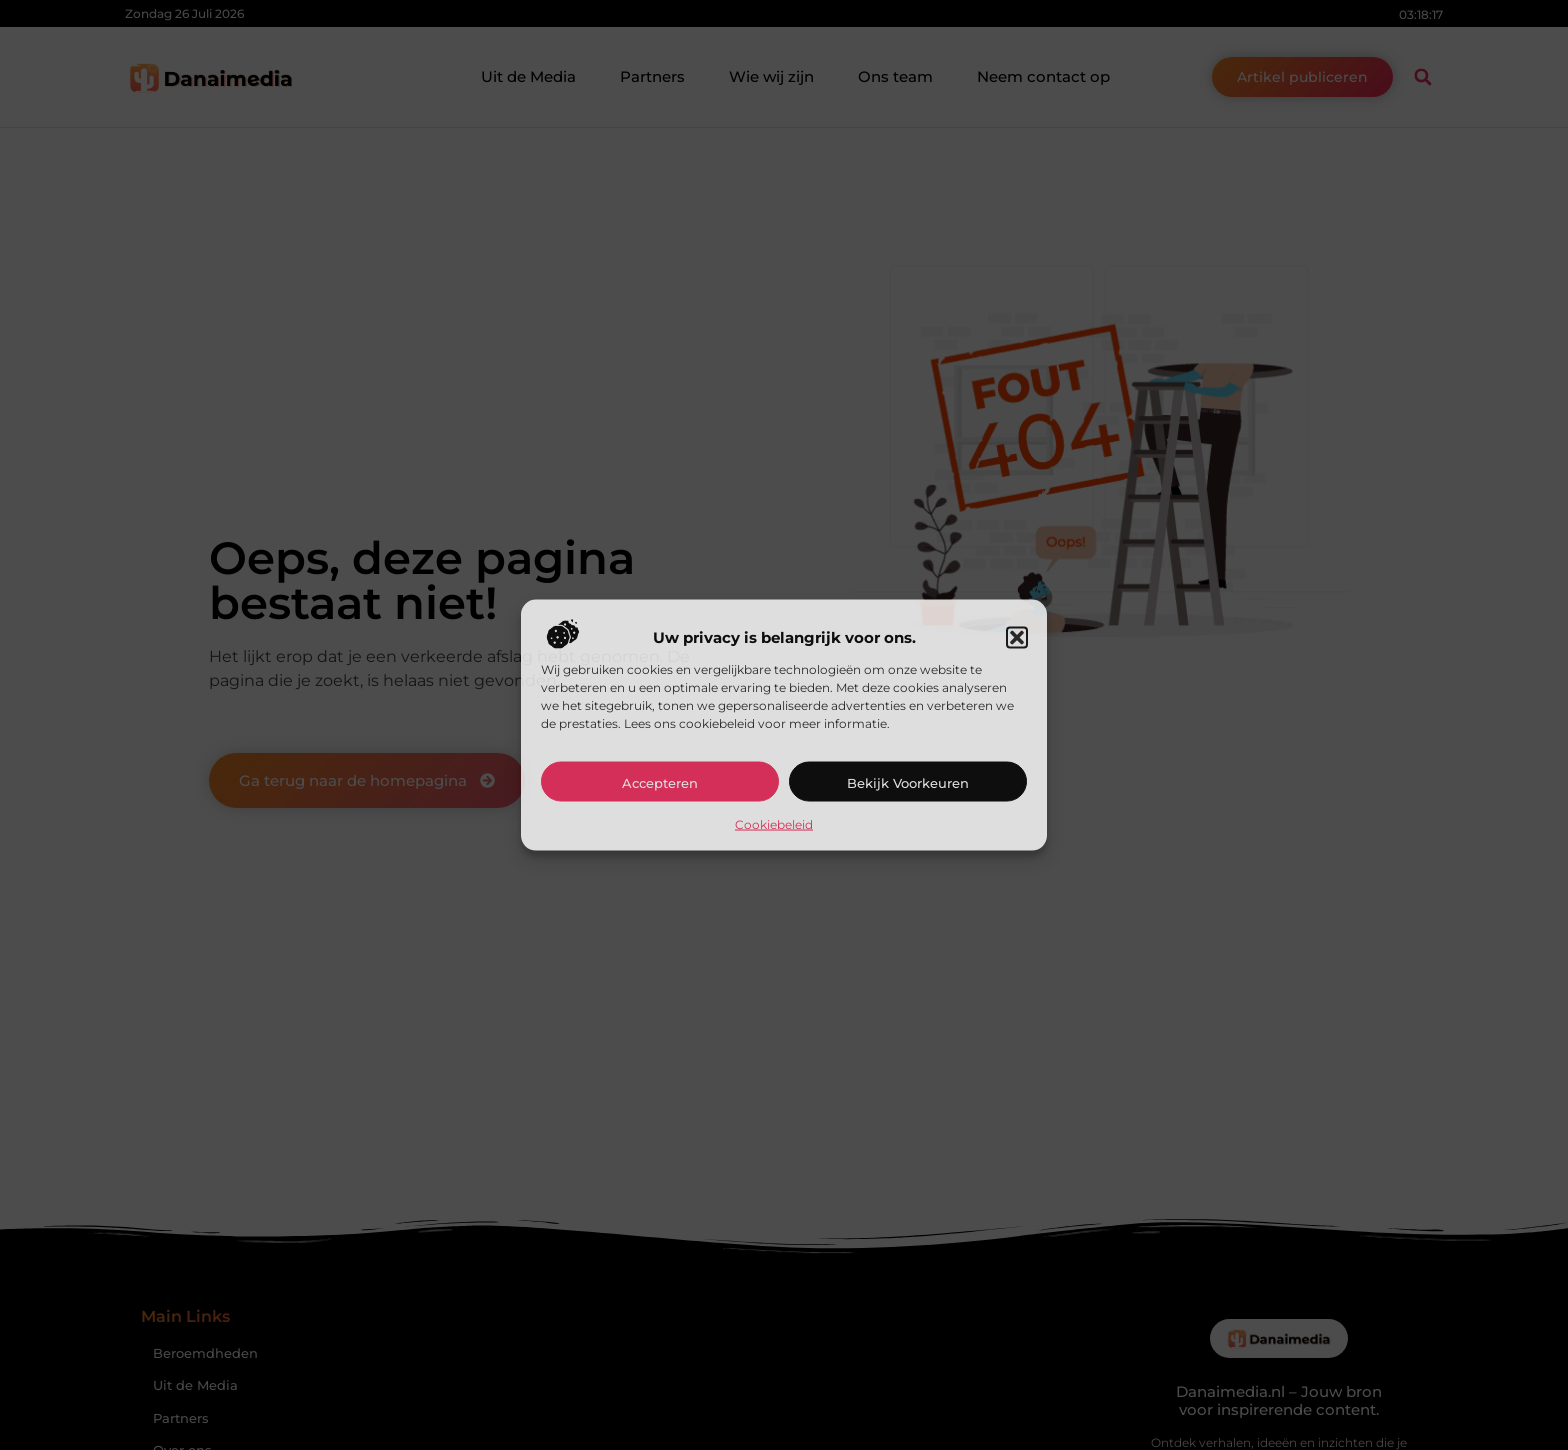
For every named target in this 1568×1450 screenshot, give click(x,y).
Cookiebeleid (774, 823)
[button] (1017, 637)
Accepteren (660, 782)
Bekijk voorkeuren (908, 782)
